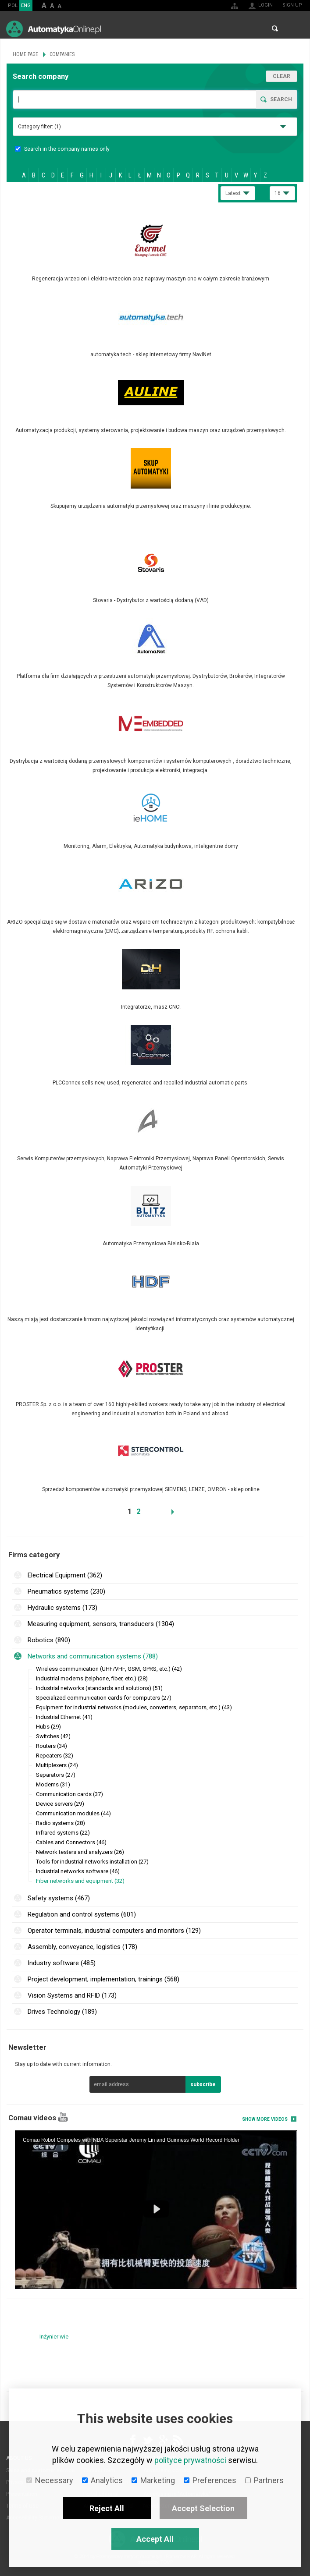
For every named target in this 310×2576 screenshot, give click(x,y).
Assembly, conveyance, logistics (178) (82, 1947)
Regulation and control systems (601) (82, 1914)
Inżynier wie (53, 2336)
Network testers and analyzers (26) (80, 1852)
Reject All (106, 2508)
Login (265, 5)
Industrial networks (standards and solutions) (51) (99, 1688)
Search (274, 28)
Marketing (153, 2480)
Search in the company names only (62, 149)
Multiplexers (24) (57, 1765)
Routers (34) (51, 1746)
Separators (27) (55, 1775)
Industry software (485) (62, 1963)
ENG (26, 5)
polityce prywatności (190, 2460)
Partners (264, 2480)
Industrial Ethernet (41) (64, 1717)
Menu (295, 29)
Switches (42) (53, 1736)
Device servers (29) (60, 1803)
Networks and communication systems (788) (93, 1656)
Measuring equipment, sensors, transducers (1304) (101, 1624)
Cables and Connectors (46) (71, 1842)
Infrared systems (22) (63, 1832)
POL (13, 5)
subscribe (203, 2084)
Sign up (292, 5)
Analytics (102, 2480)
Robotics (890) (49, 1640)
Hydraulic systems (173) (62, 1608)
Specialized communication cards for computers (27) (103, 1697)
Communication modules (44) (73, 1813)
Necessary (49, 2480)
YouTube (63, 2117)
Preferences (210, 2480)
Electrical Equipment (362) (65, 1575)
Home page (25, 54)
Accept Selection (203, 2508)
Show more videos (265, 2119)
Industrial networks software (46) (78, 1871)
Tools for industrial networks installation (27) (92, 1861)
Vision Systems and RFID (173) (72, 1995)
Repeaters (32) (54, 1755)
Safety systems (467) (59, 1898)
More (155, 252)
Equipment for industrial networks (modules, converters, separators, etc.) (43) (134, 1707)
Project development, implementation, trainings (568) (103, 1979)
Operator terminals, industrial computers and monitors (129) (114, 1931)
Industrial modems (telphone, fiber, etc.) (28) (92, 1678)
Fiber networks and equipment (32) (80, 1881)
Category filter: (39, 127)
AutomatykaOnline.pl (53, 29)
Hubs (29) (48, 1726)
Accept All (155, 2539)
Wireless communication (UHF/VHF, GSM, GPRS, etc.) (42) (109, 1668)
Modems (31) (53, 1784)
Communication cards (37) (69, 1794)
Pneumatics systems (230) (66, 1591)
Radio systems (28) (60, 1823)
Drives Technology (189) (62, 2012)
